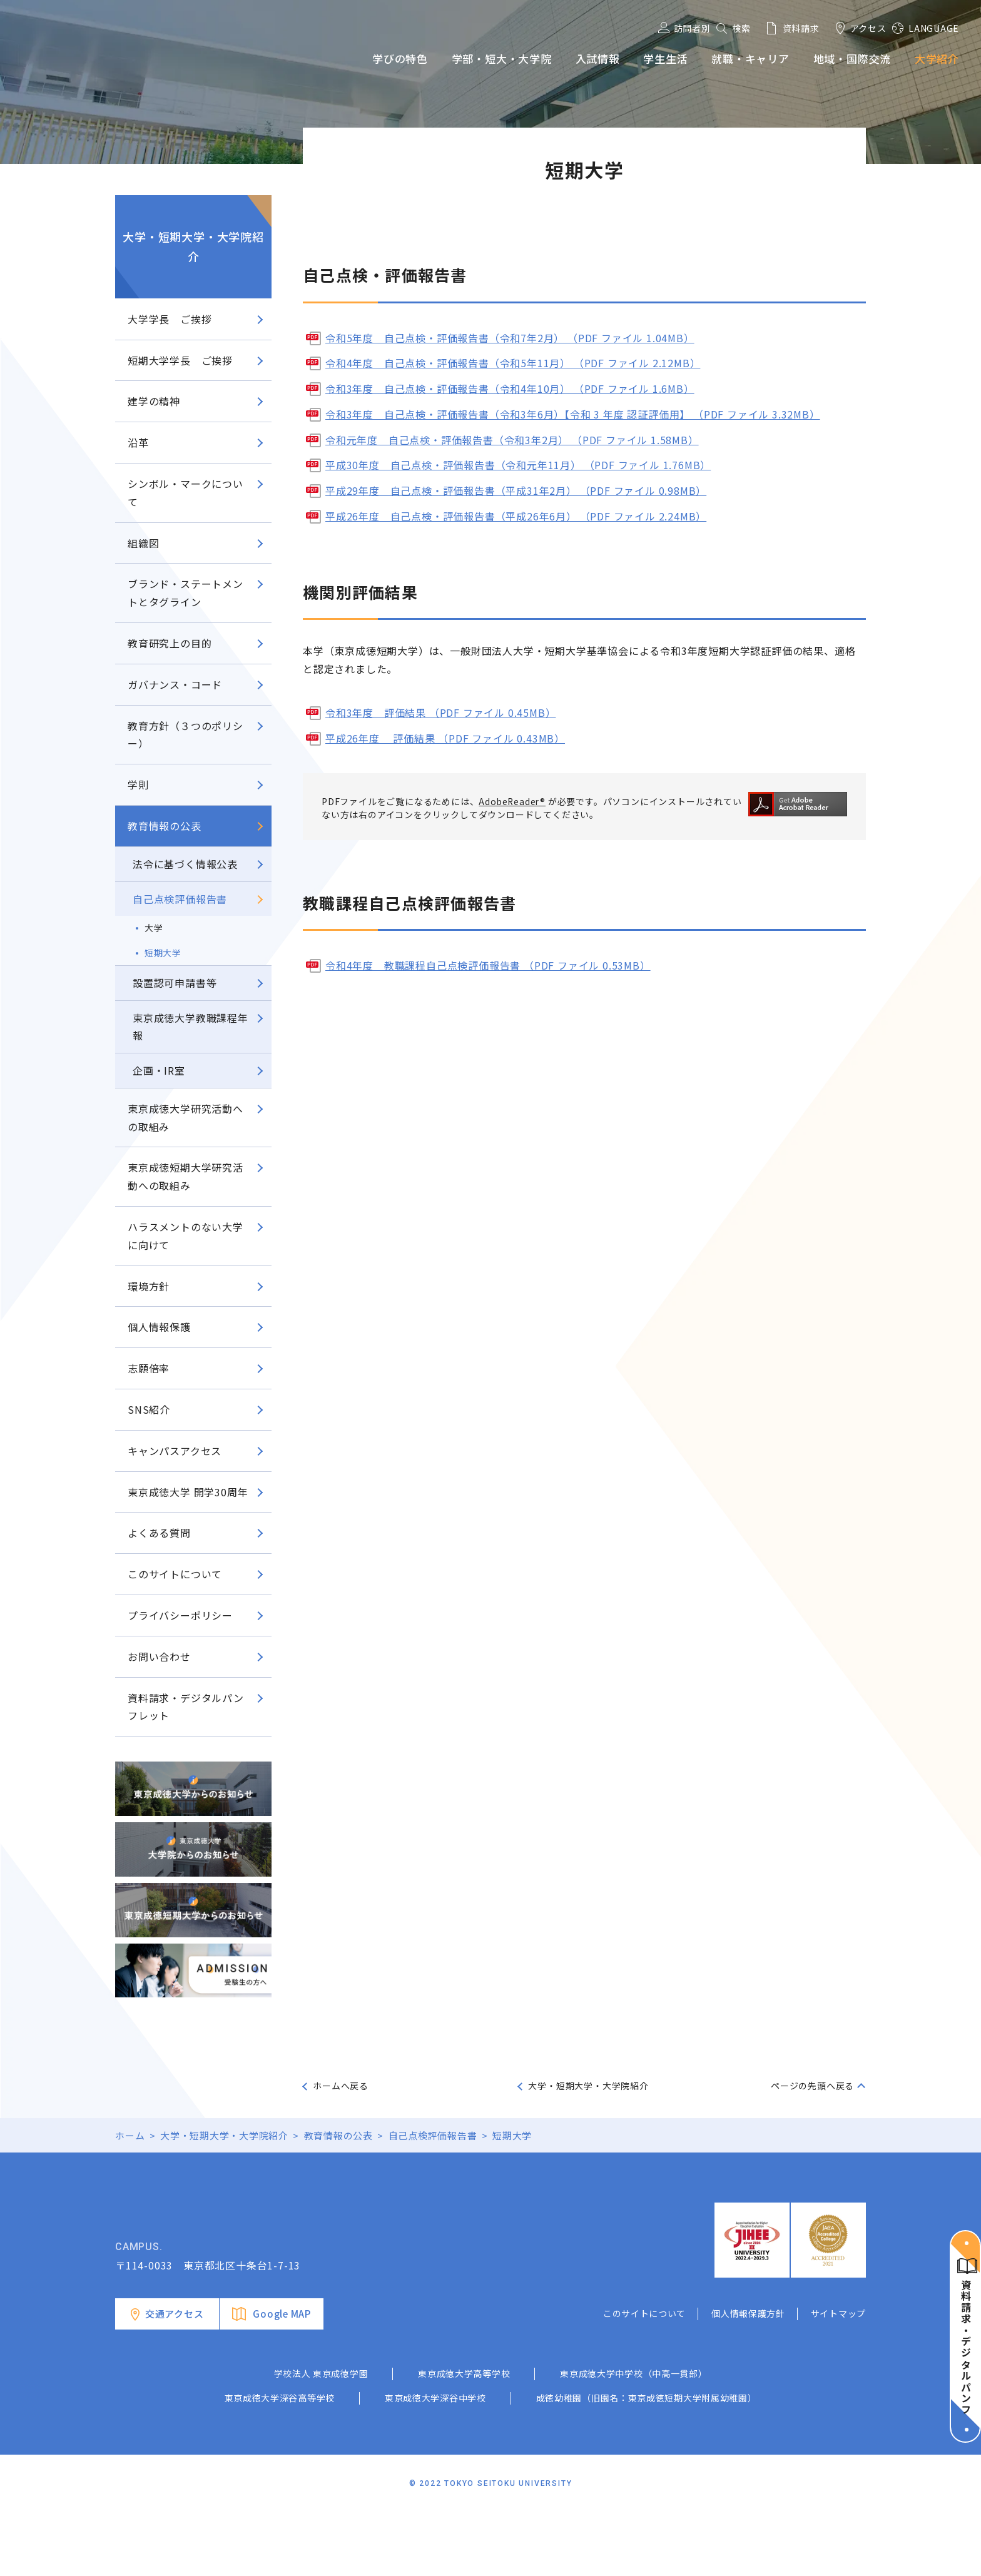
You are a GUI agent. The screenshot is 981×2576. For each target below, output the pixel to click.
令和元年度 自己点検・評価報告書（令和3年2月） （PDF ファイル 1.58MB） (512, 439)
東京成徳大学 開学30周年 (188, 1491)
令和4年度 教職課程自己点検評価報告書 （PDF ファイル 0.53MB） (488, 965)
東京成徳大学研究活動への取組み (185, 1117)
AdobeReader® (513, 801)
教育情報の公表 (164, 825)
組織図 (143, 542)
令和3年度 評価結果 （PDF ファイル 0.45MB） (440, 712)
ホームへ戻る (341, 2085)
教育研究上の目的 (169, 643)
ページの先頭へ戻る (812, 2085)
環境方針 (149, 1286)
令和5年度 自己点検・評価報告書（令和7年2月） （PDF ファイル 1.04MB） (509, 337)
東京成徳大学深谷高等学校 (280, 2461)
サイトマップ (838, 2376)
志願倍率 (149, 1368)
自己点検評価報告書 (180, 898)
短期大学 (163, 952)
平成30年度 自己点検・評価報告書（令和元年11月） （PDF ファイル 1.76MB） (518, 464)
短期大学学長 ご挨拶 (180, 360)
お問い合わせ (159, 1656)
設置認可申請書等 (174, 982)
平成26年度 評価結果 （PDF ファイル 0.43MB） (445, 738)
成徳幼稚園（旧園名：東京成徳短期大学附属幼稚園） (646, 2461)
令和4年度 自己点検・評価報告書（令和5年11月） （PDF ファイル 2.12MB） (512, 362)
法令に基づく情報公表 (185, 863)
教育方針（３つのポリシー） (185, 734)
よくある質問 (159, 1532)
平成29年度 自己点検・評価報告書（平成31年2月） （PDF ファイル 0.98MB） (515, 490)
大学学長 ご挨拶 (169, 319)
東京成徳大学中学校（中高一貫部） (633, 2436)
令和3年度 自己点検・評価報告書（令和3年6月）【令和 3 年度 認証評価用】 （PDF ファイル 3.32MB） (572, 414)
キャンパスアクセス (174, 1450)
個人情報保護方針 (748, 2376)
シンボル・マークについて (185, 492)
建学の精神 (154, 400)
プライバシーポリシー (180, 1615)
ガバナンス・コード (175, 684)
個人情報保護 (159, 1326)
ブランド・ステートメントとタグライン (185, 592)
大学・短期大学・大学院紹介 (193, 246)
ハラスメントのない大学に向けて (185, 1235)
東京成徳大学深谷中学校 (435, 2461)
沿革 (138, 442)
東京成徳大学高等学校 (464, 2436)
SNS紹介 (149, 1409)
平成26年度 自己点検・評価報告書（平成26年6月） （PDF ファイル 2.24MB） (515, 516)
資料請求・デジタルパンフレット (186, 1706)
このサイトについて (175, 1573)
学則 (138, 784)
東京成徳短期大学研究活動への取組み (185, 1176)
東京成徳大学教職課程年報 (190, 1026)
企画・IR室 (159, 1070)
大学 (154, 927)
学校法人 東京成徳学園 (321, 2436)
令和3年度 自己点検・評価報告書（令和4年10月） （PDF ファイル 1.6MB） (509, 388)
